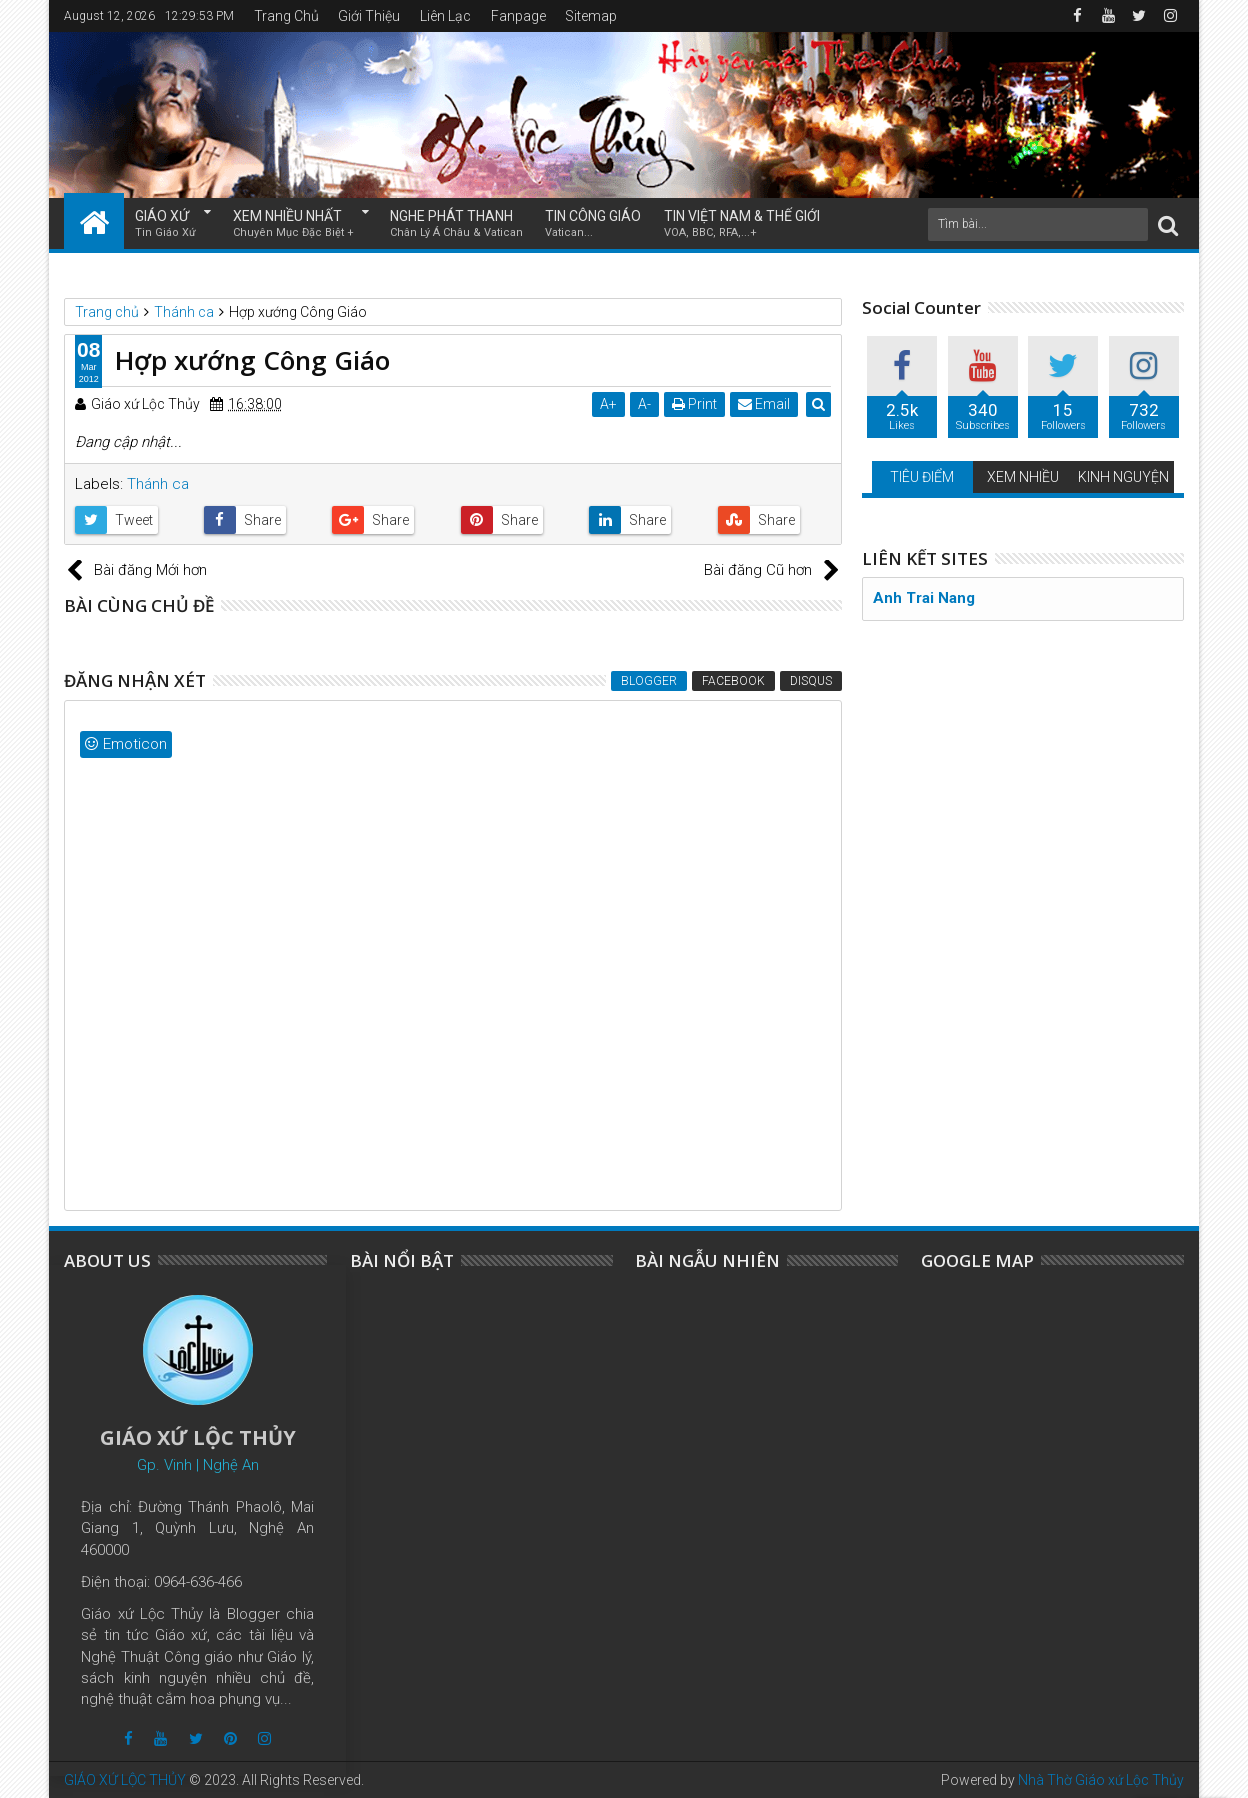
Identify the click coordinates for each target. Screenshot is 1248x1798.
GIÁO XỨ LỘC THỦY (125, 1780)
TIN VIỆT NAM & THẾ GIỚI (742, 224)
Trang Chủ (286, 16)
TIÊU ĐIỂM (922, 477)
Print (695, 404)
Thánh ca (158, 484)
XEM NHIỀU (1023, 477)
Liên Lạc (445, 16)
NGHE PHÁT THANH (456, 224)
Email (765, 404)
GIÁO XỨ (165, 224)
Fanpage (518, 16)
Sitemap (591, 16)
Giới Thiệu (369, 16)
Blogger (649, 681)
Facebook (733, 681)
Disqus (811, 681)
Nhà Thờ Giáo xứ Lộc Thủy (1101, 1780)
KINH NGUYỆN (1123, 477)
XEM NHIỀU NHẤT (293, 224)
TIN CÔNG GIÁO (593, 224)
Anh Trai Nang (924, 598)
